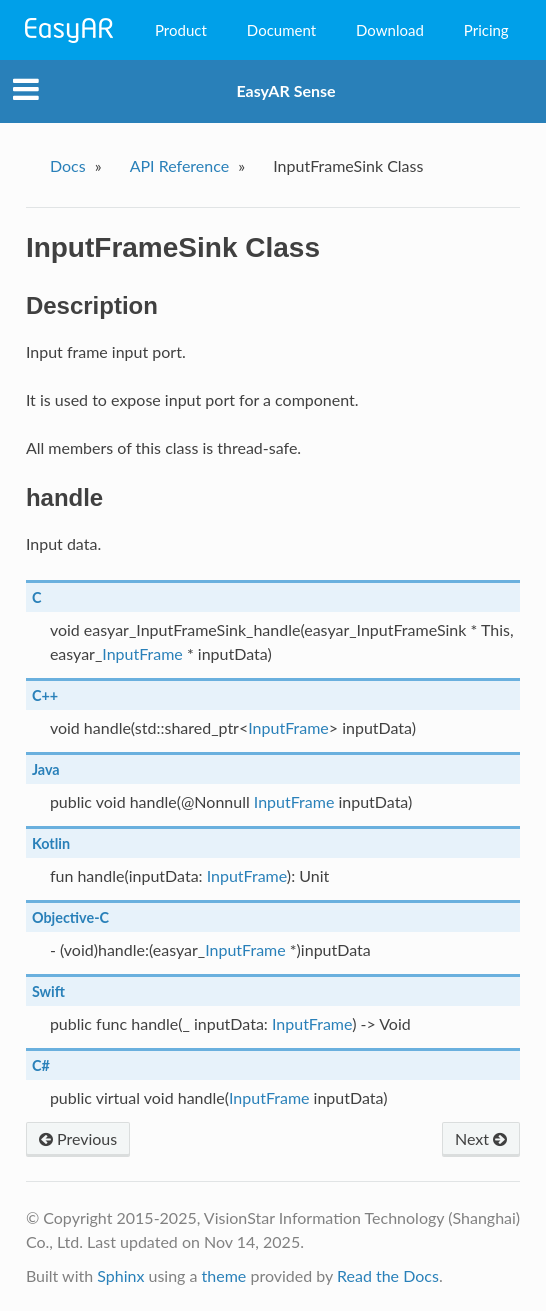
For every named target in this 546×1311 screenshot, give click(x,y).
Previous (78, 1138)
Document (281, 30)
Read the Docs (388, 1275)
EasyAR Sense (285, 90)
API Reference (180, 165)
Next (481, 1138)
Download (390, 30)
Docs (68, 165)
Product (181, 30)
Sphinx (120, 1275)
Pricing (486, 30)
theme (224, 1275)
